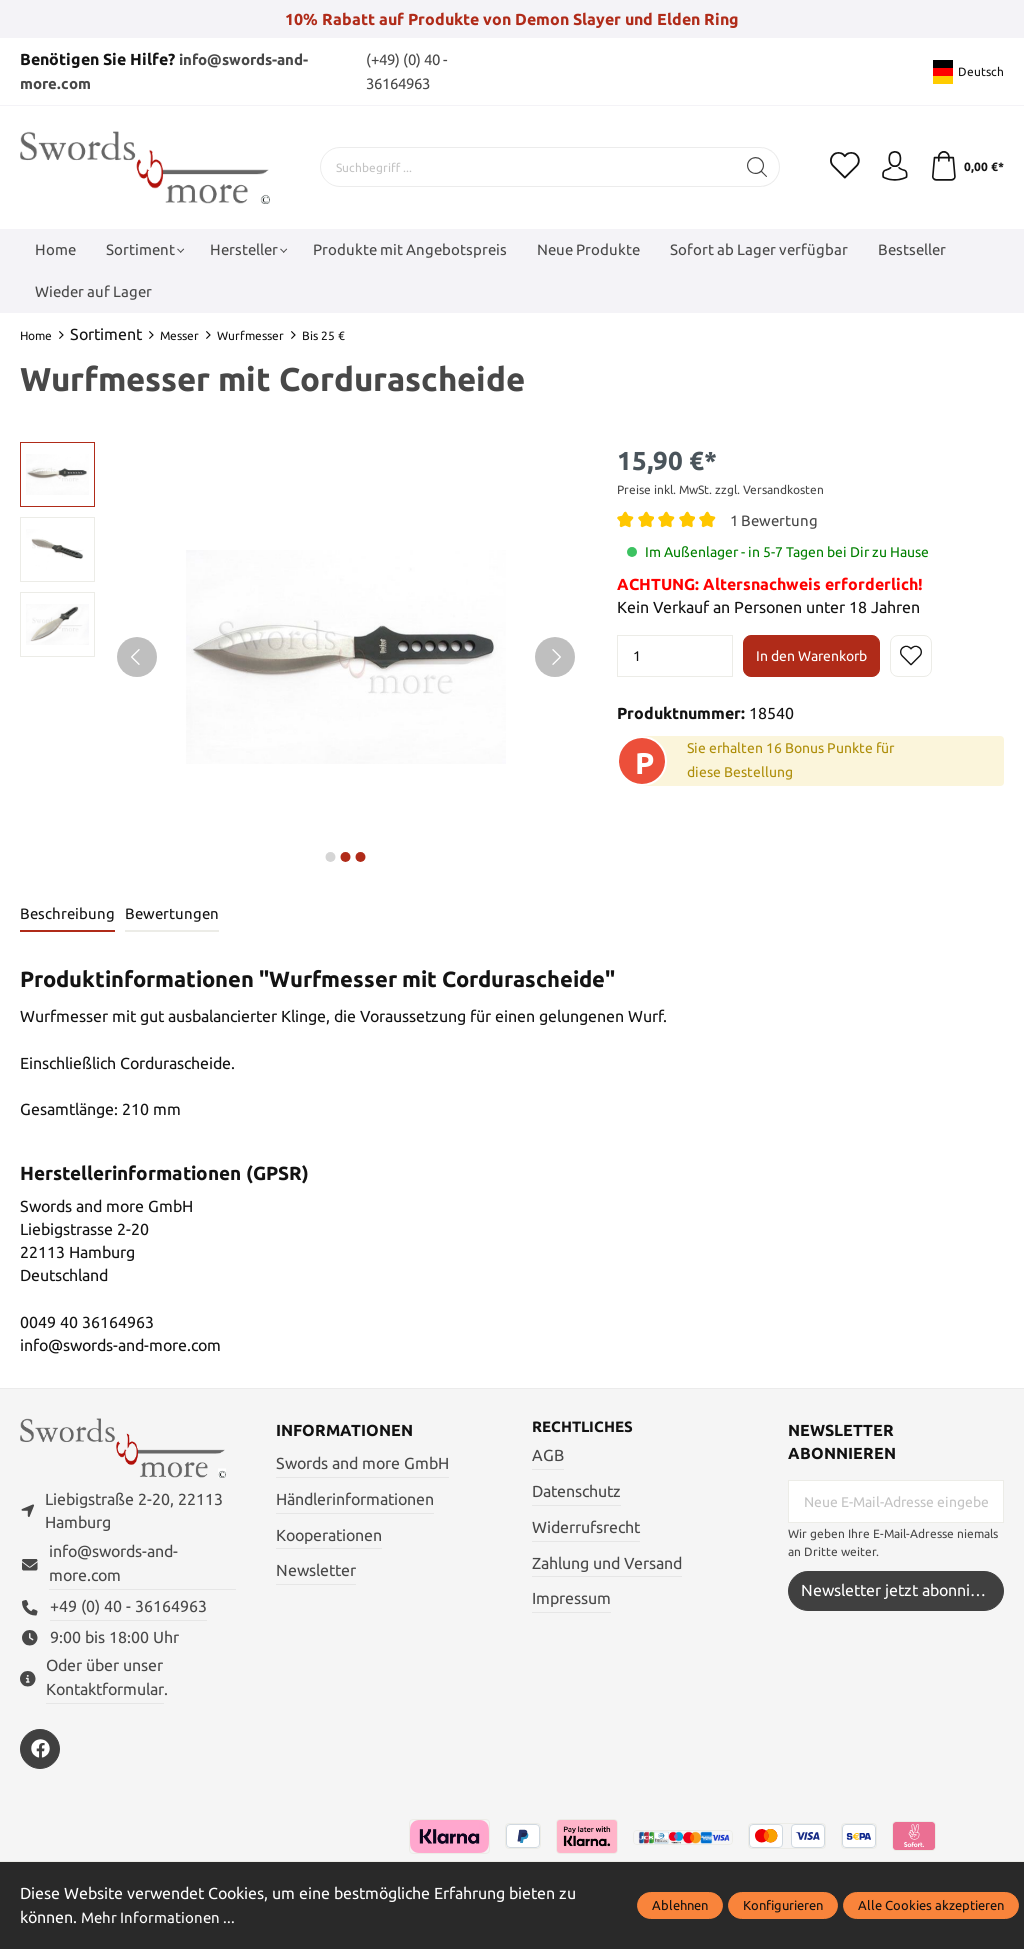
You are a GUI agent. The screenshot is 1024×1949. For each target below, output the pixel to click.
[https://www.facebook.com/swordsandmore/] (40, 1749)
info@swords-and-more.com (113, 1564)
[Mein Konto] (894, 167)
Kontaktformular (105, 1689)
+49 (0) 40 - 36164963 (128, 1607)
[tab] (68, 914)
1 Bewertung (776, 520)
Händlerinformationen (355, 1499)
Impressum (571, 1599)
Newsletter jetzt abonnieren (902, 1591)
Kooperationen (329, 1535)
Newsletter (316, 1571)
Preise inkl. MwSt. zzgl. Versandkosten (720, 489)
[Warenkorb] (966, 167)
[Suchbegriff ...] (528, 167)
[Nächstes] (555, 657)
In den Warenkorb (811, 656)
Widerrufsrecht (586, 1527)
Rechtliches (586, 1427)
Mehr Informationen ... (161, 1917)
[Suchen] (757, 167)
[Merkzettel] (844, 167)
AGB (548, 1455)
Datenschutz (576, 1491)
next (331, 857)
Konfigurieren (783, 1905)
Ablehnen (680, 1905)
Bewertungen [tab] (175, 913)
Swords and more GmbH (362, 1463)
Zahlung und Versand (607, 1563)
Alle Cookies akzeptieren (931, 1905)
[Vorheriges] (137, 657)
